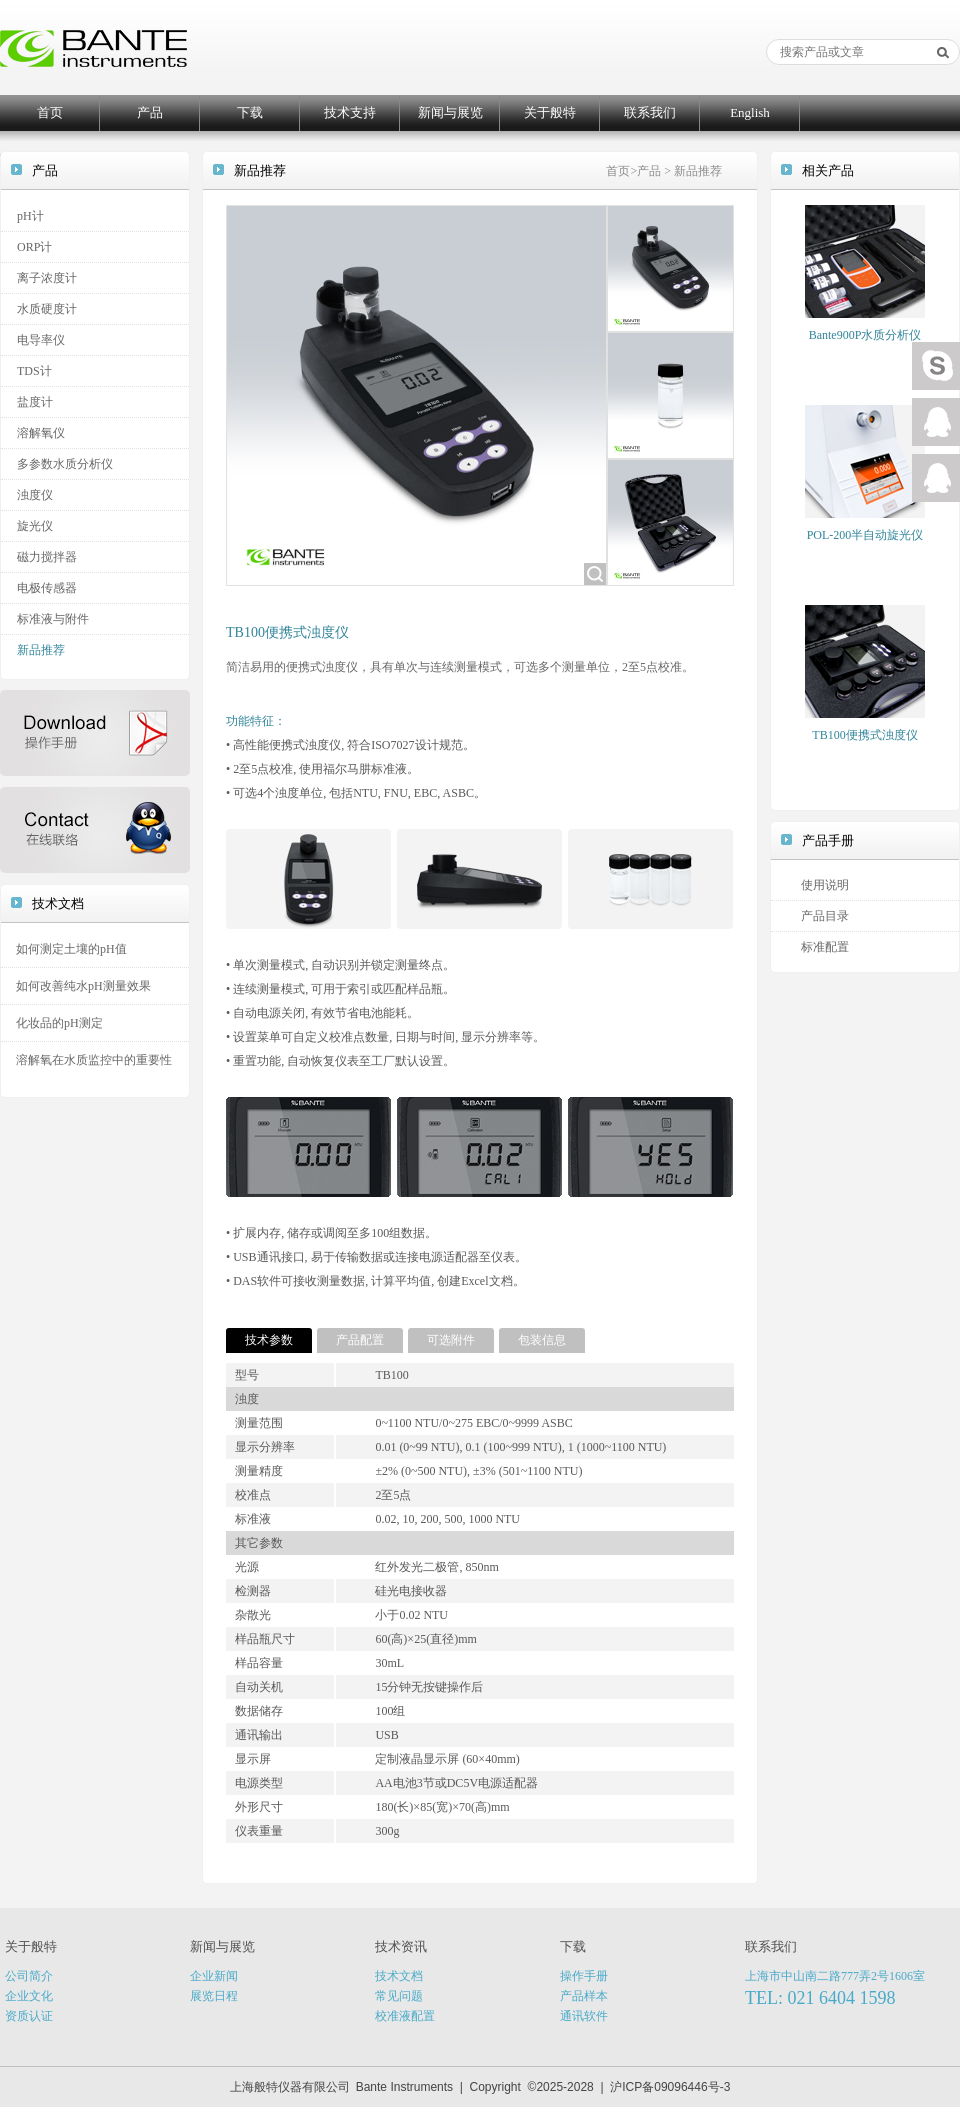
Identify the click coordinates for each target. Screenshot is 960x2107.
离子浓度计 (47, 278)
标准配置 (825, 947)
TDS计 (34, 371)
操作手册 (584, 1976)
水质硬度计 (47, 309)
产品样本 (584, 1996)
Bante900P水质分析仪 (865, 335)
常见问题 (399, 1996)
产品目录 (825, 916)
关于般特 (550, 112)
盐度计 (35, 402)
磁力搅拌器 (47, 557)
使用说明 (825, 885)
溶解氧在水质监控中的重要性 (94, 1060)
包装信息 (542, 1340)
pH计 (30, 216)
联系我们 (650, 112)
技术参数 (269, 1340)
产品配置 (360, 1340)
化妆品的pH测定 (59, 1023)
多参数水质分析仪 (65, 464)
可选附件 (451, 1340)
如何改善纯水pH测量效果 (83, 986)
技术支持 (350, 112)
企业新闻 (214, 1976)
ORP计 (34, 247)
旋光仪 (35, 526)
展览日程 (214, 1996)
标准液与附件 (53, 619)
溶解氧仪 (41, 433)
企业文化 (29, 1996)
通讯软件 (584, 2016)
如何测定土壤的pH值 (71, 949)
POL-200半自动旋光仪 (865, 535)
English (750, 112)
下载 (250, 112)
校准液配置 (405, 2016)
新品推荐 (41, 650)
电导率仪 (41, 340)
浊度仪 (35, 495)
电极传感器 (47, 588)
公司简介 (29, 1976)
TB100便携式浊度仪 (864, 735)
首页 (50, 112)
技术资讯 (401, 1946)
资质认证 (29, 2016)
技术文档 (399, 1976)
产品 (150, 112)
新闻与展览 (450, 112)
